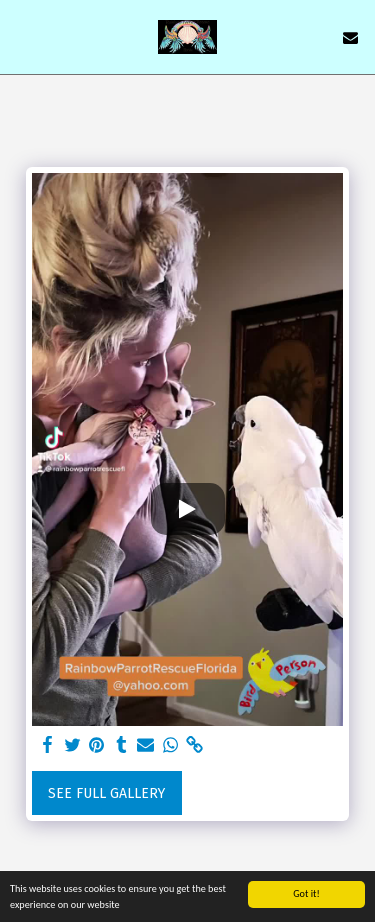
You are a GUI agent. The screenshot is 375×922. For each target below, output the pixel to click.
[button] (22, 37)
